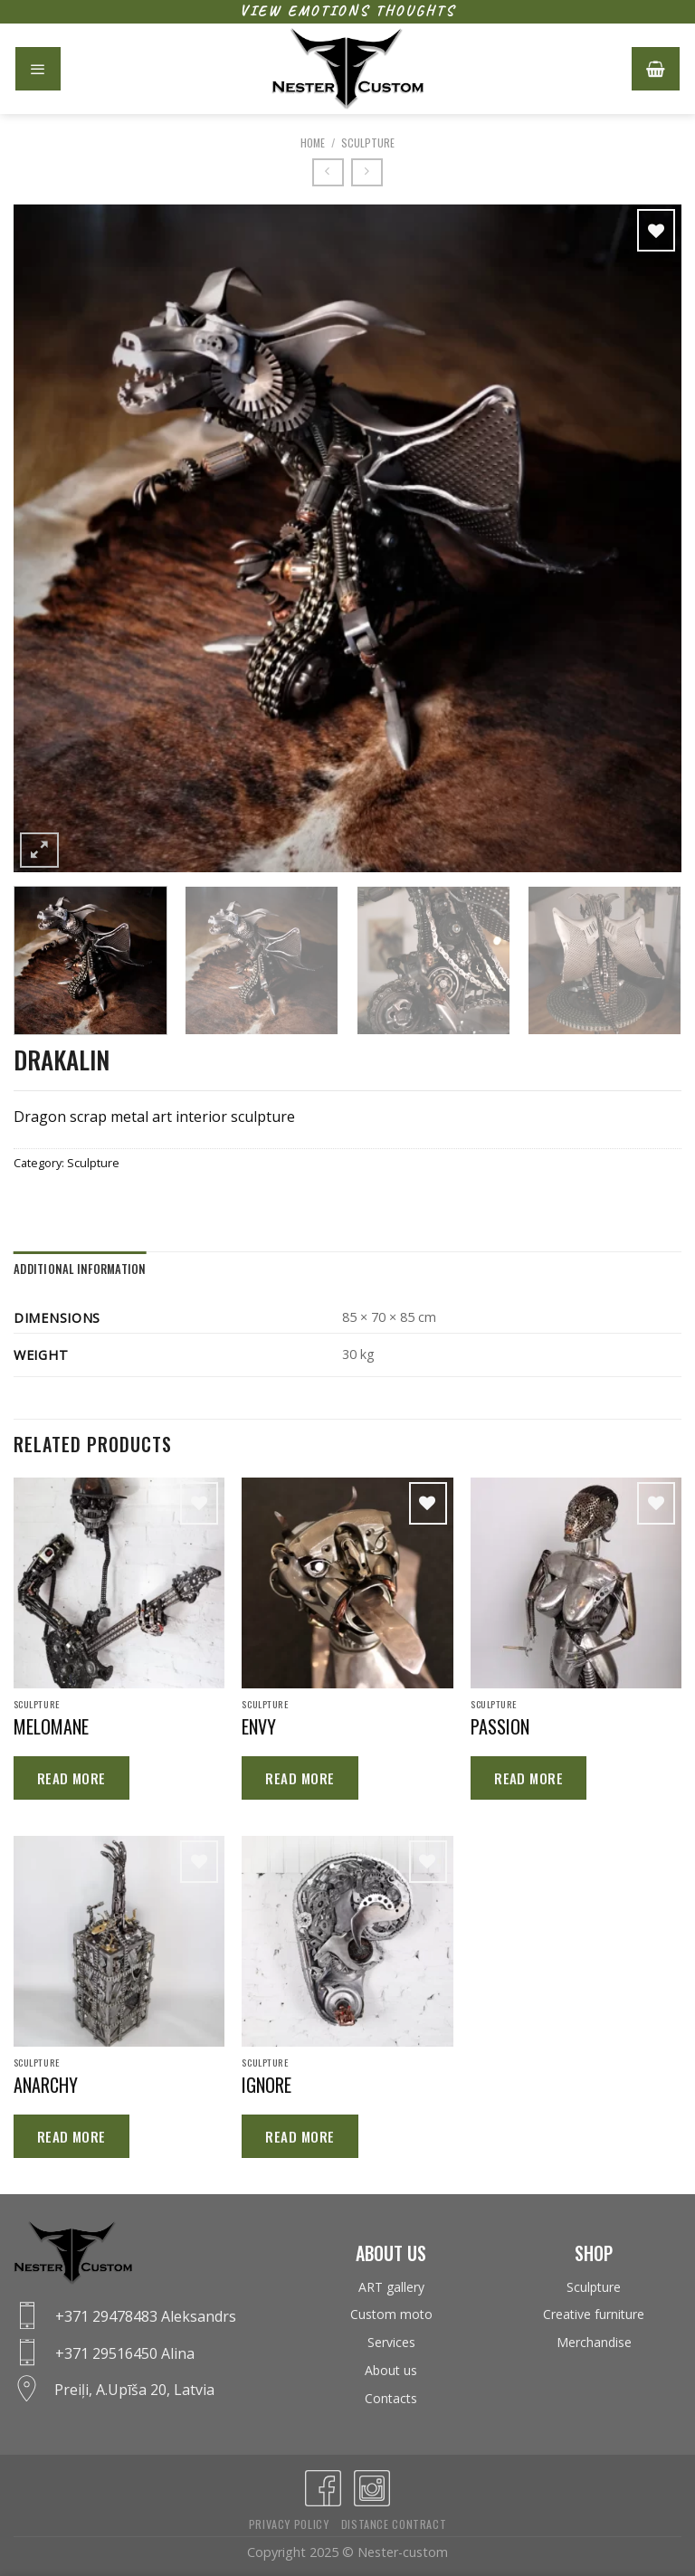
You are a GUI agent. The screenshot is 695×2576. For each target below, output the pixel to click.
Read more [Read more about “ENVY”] (299, 1778)
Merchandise (594, 2342)
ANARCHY (46, 2084)
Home (312, 142)
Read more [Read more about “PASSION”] (528, 1778)
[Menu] (38, 68)
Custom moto (391, 2314)
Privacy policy (289, 2524)
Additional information (80, 1269)
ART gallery (391, 2287)
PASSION (500, 1726)
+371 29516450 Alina (125, 2353)
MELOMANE (51, 1726)
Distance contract (393, 2524)
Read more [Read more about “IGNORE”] (299, 2136)
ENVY (259, 1726)
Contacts (391, 2398)
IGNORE (266, 2084)
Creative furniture (593, 2314)
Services (391, 2342)
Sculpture (368, 142)
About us (391, 2370)
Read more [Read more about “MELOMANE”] (71, 1778)
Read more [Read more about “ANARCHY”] (71, 2136)
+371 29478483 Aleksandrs (145, 2316)
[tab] (80, 1269)
